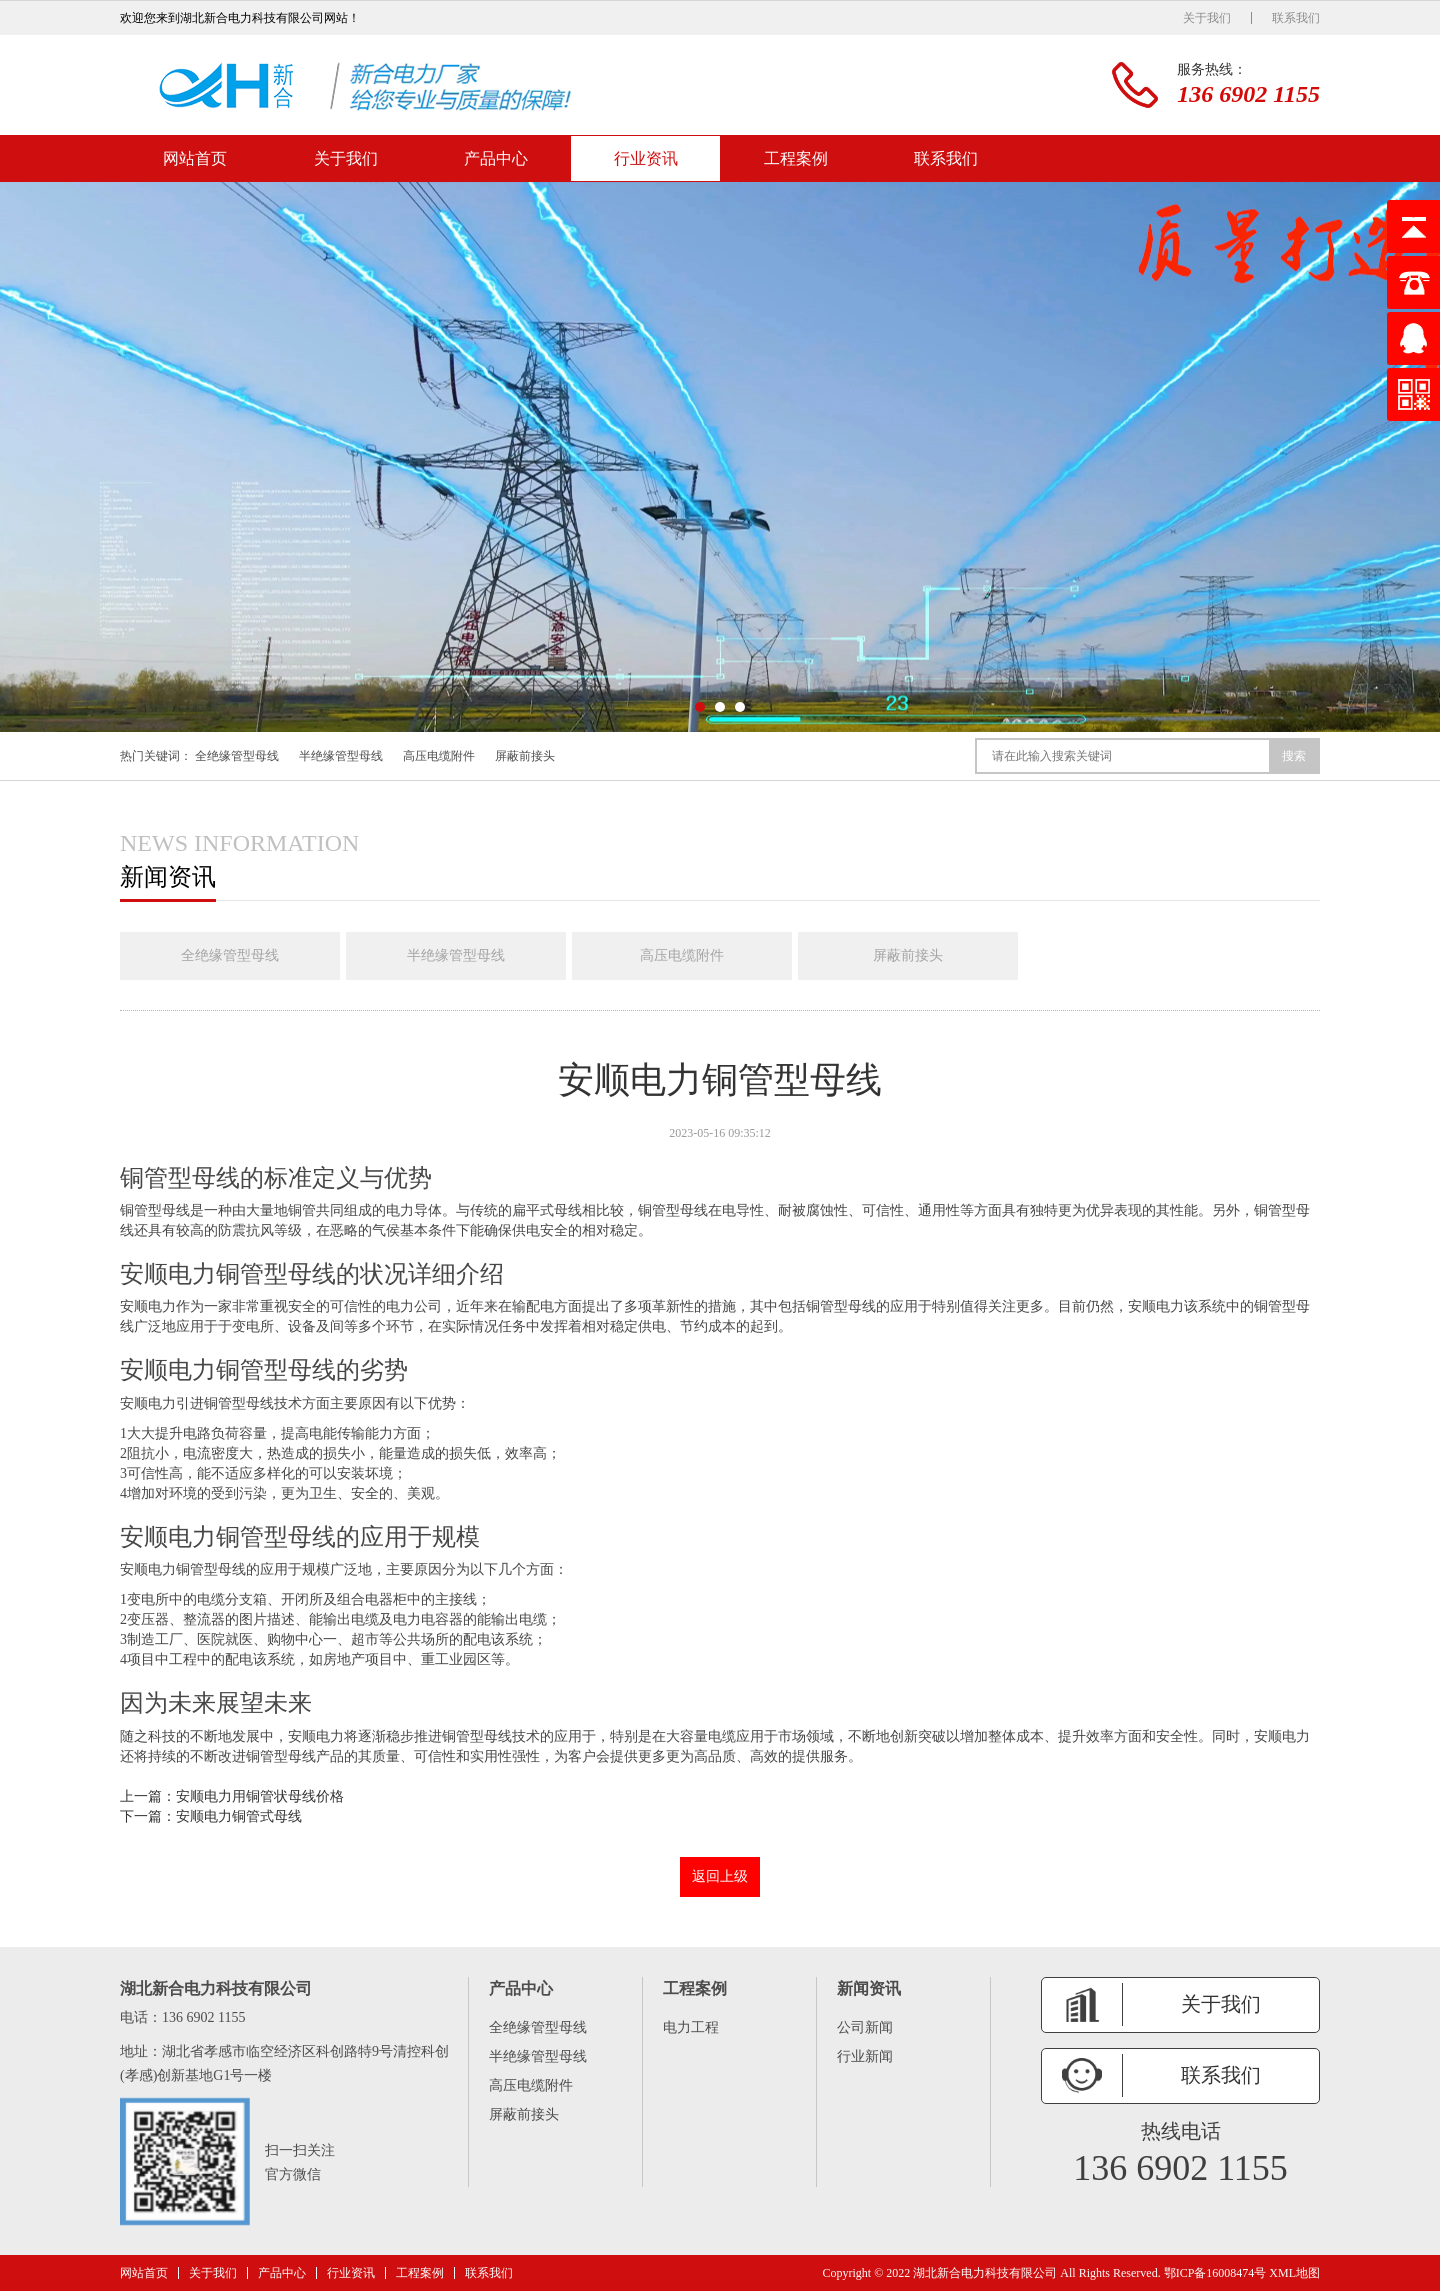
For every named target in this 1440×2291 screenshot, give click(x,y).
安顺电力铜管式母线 (239, 1816)
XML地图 (1294, 2273)
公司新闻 (865, 2027)
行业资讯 (646, 158)
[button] (700, 707)
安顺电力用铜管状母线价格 (260, 1796)
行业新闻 (865, 2056)
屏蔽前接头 (525, 756)
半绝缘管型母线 (341, 756)
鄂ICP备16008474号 (1215, 2273)
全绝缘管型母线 (237, 756)
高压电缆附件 (439, 756)
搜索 (1294, 756)
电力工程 (691, 2027)
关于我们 (1207, 18)
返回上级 (720, 1876)
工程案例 (796, 158)
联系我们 (1296, 18)
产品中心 (496, 158)
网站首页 (195, 158)
